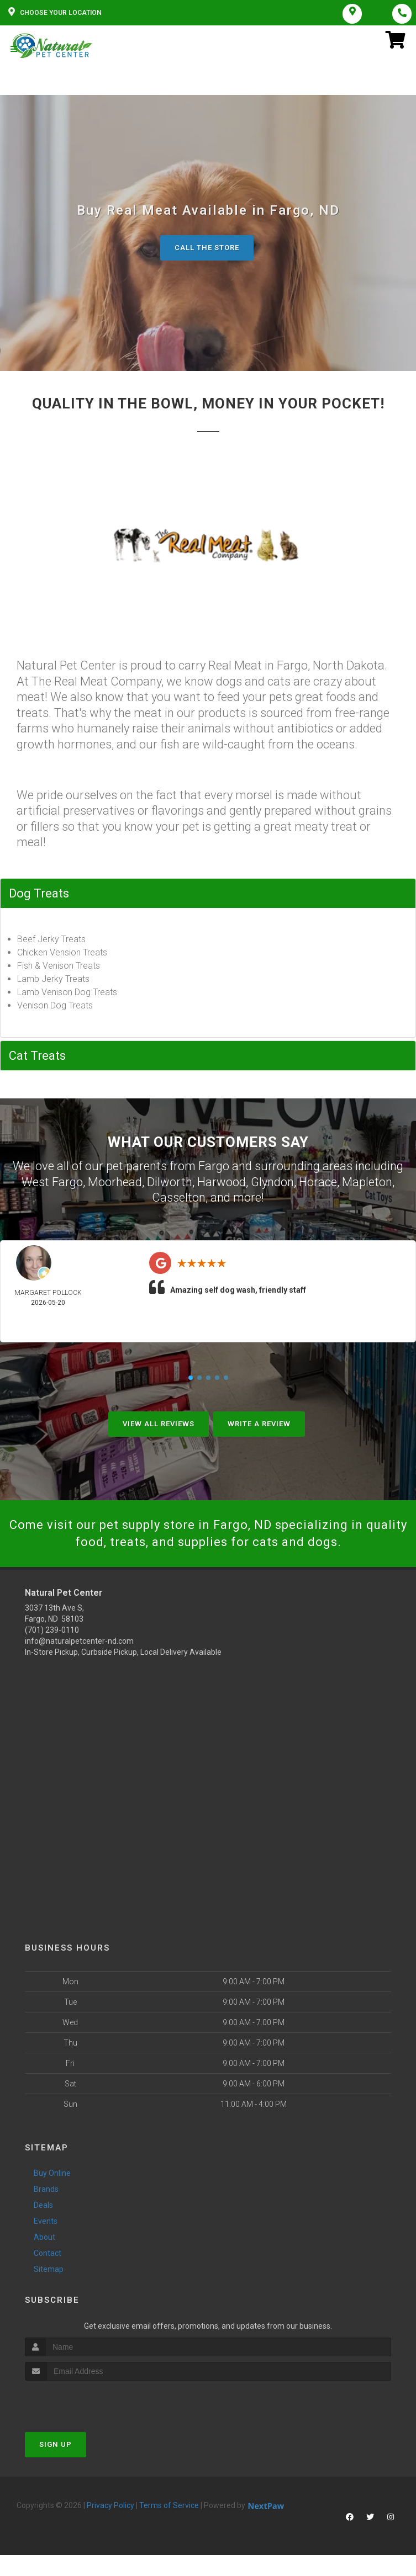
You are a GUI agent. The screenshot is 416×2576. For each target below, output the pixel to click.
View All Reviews (158, 1424)
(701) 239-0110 (52, 1630)
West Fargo (52, 1182)
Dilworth (169, 1182)
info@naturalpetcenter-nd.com (79, 1641)
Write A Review (259, 1424)
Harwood (221, 1182)
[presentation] (84, 2401)
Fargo (213, 1166)
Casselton (179, 1197)
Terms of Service (169, 2505)
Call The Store (207, 247)
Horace (318, 1182)
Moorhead (115, 1182)
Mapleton (367, 1182)
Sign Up (55, 2444)
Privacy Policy (110, 2505)
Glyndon (272, 1182)
